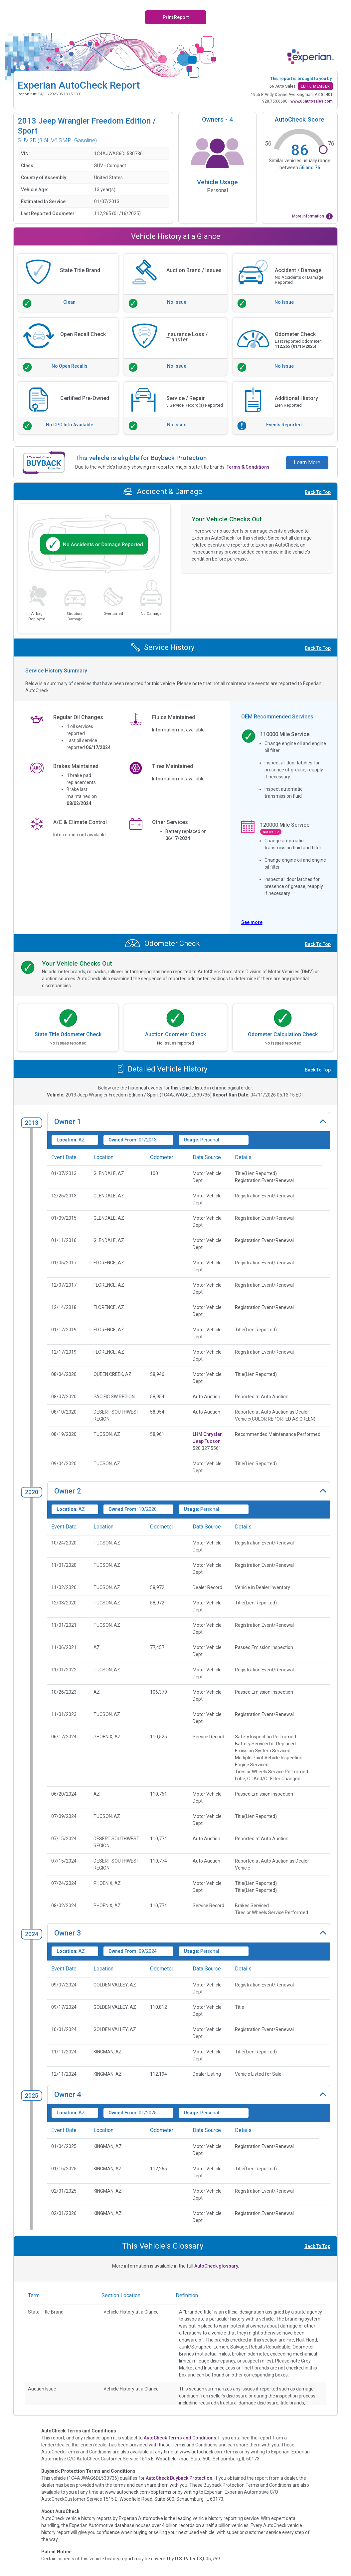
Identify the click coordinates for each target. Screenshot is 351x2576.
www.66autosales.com (311, 101)
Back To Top (318, 492)
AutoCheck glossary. (216, 2266)
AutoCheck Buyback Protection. (180, 2478)
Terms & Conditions (248, 467)
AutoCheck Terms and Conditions (180, 2437)
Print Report (176, 17)
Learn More (307, 462)
